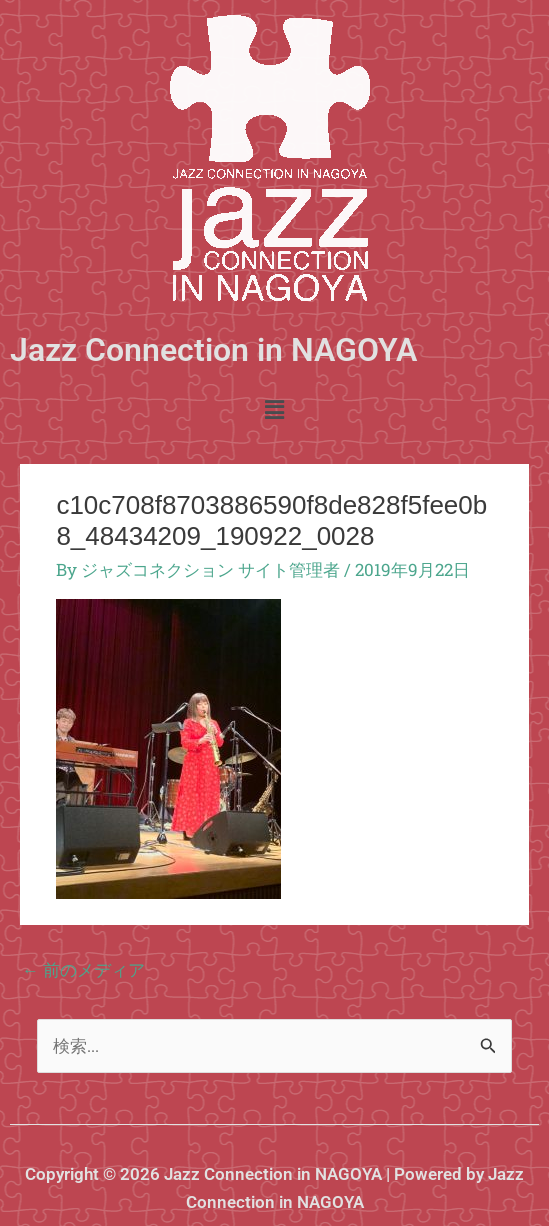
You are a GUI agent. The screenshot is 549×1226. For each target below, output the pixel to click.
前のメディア (83, 969)
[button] (274, 410)
